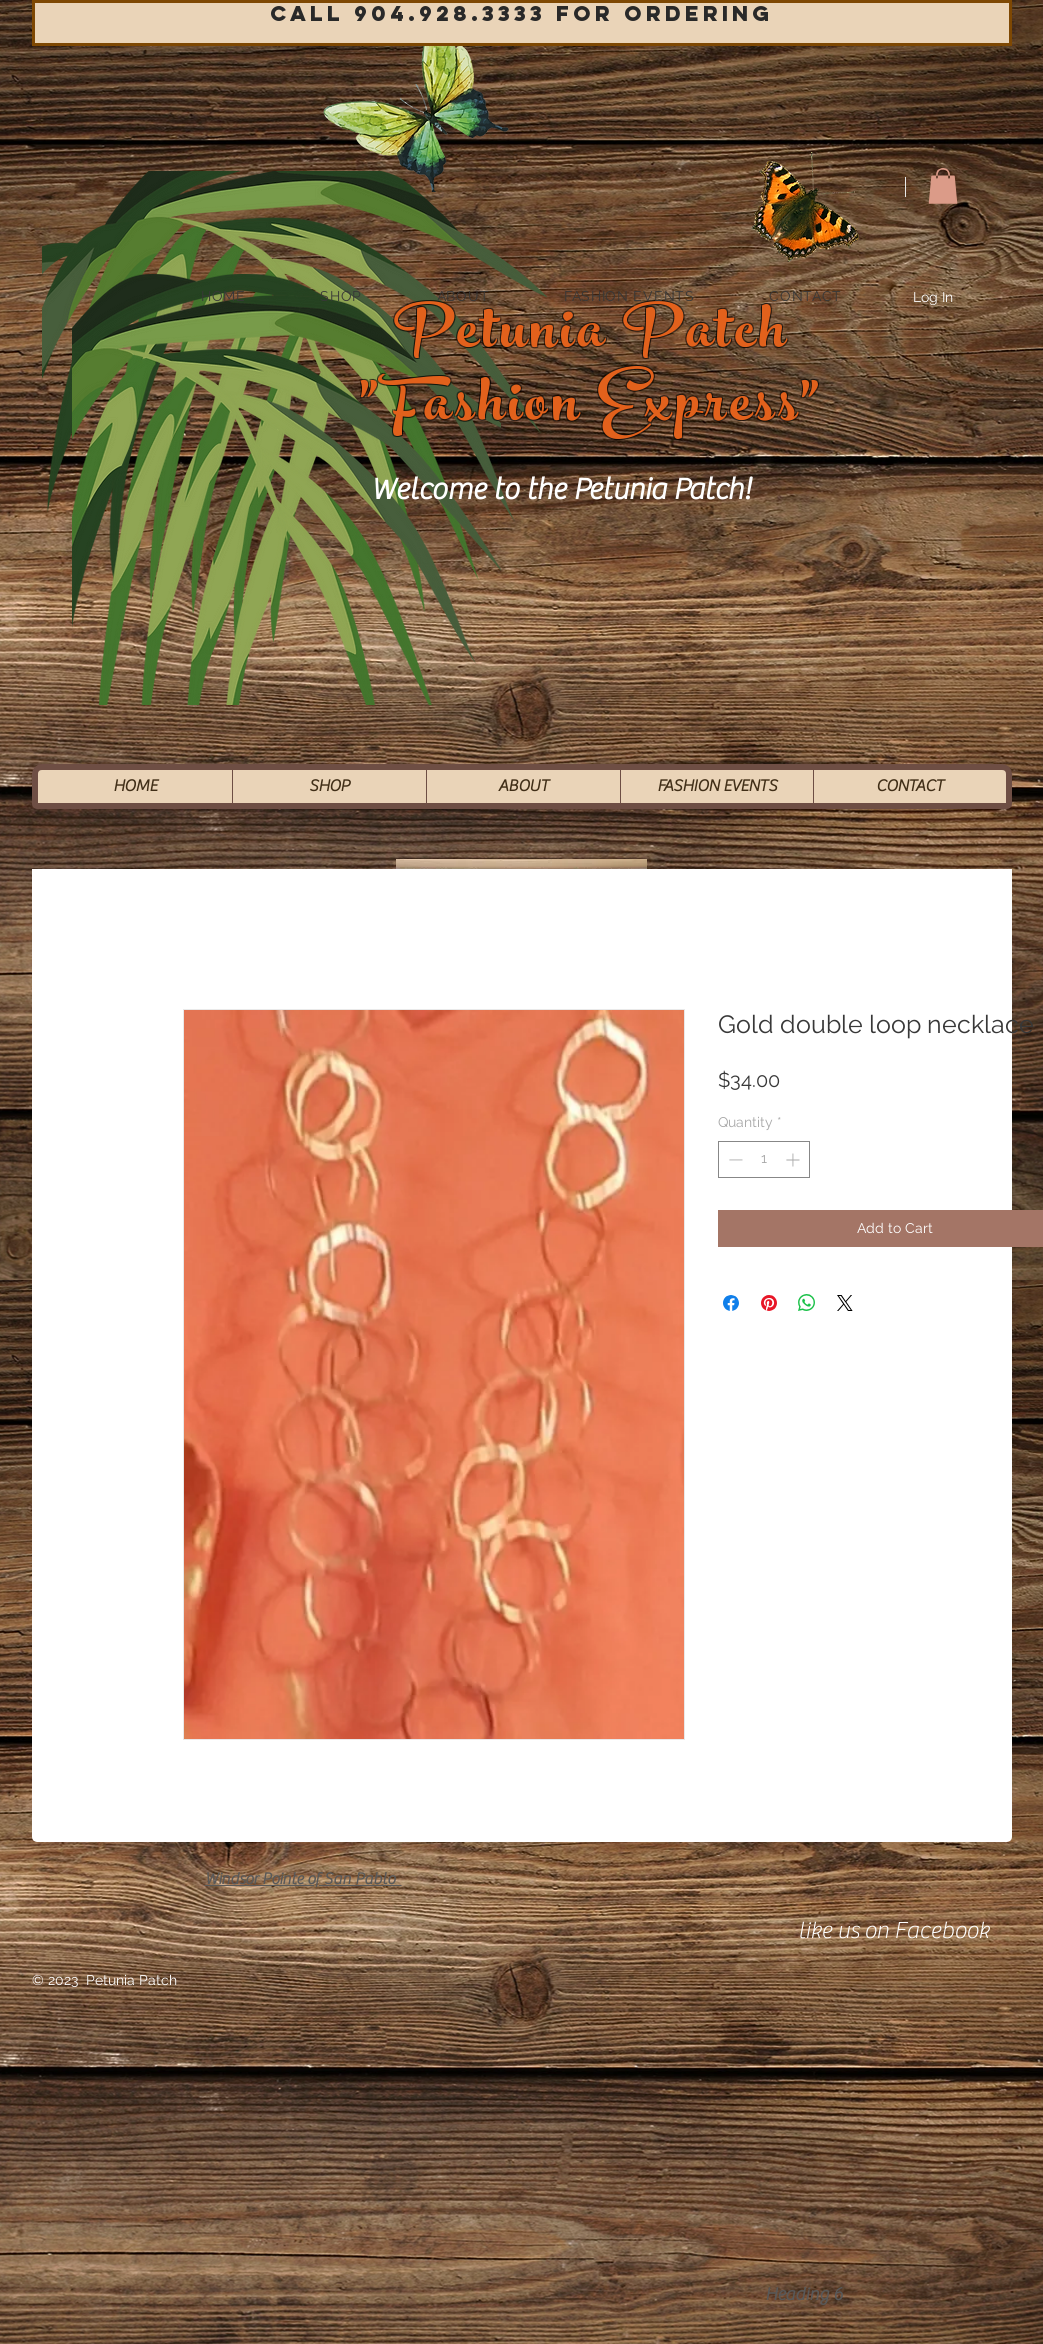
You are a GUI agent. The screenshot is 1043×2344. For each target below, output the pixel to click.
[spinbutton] (764, 1159)
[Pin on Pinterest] (769, 1303)
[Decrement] (733, 1159)
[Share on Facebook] (731, 1303)
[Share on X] (845, 1303)
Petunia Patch (592, 337)
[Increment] (794, 1159)
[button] (943, 186)
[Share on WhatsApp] (807, 1303)
